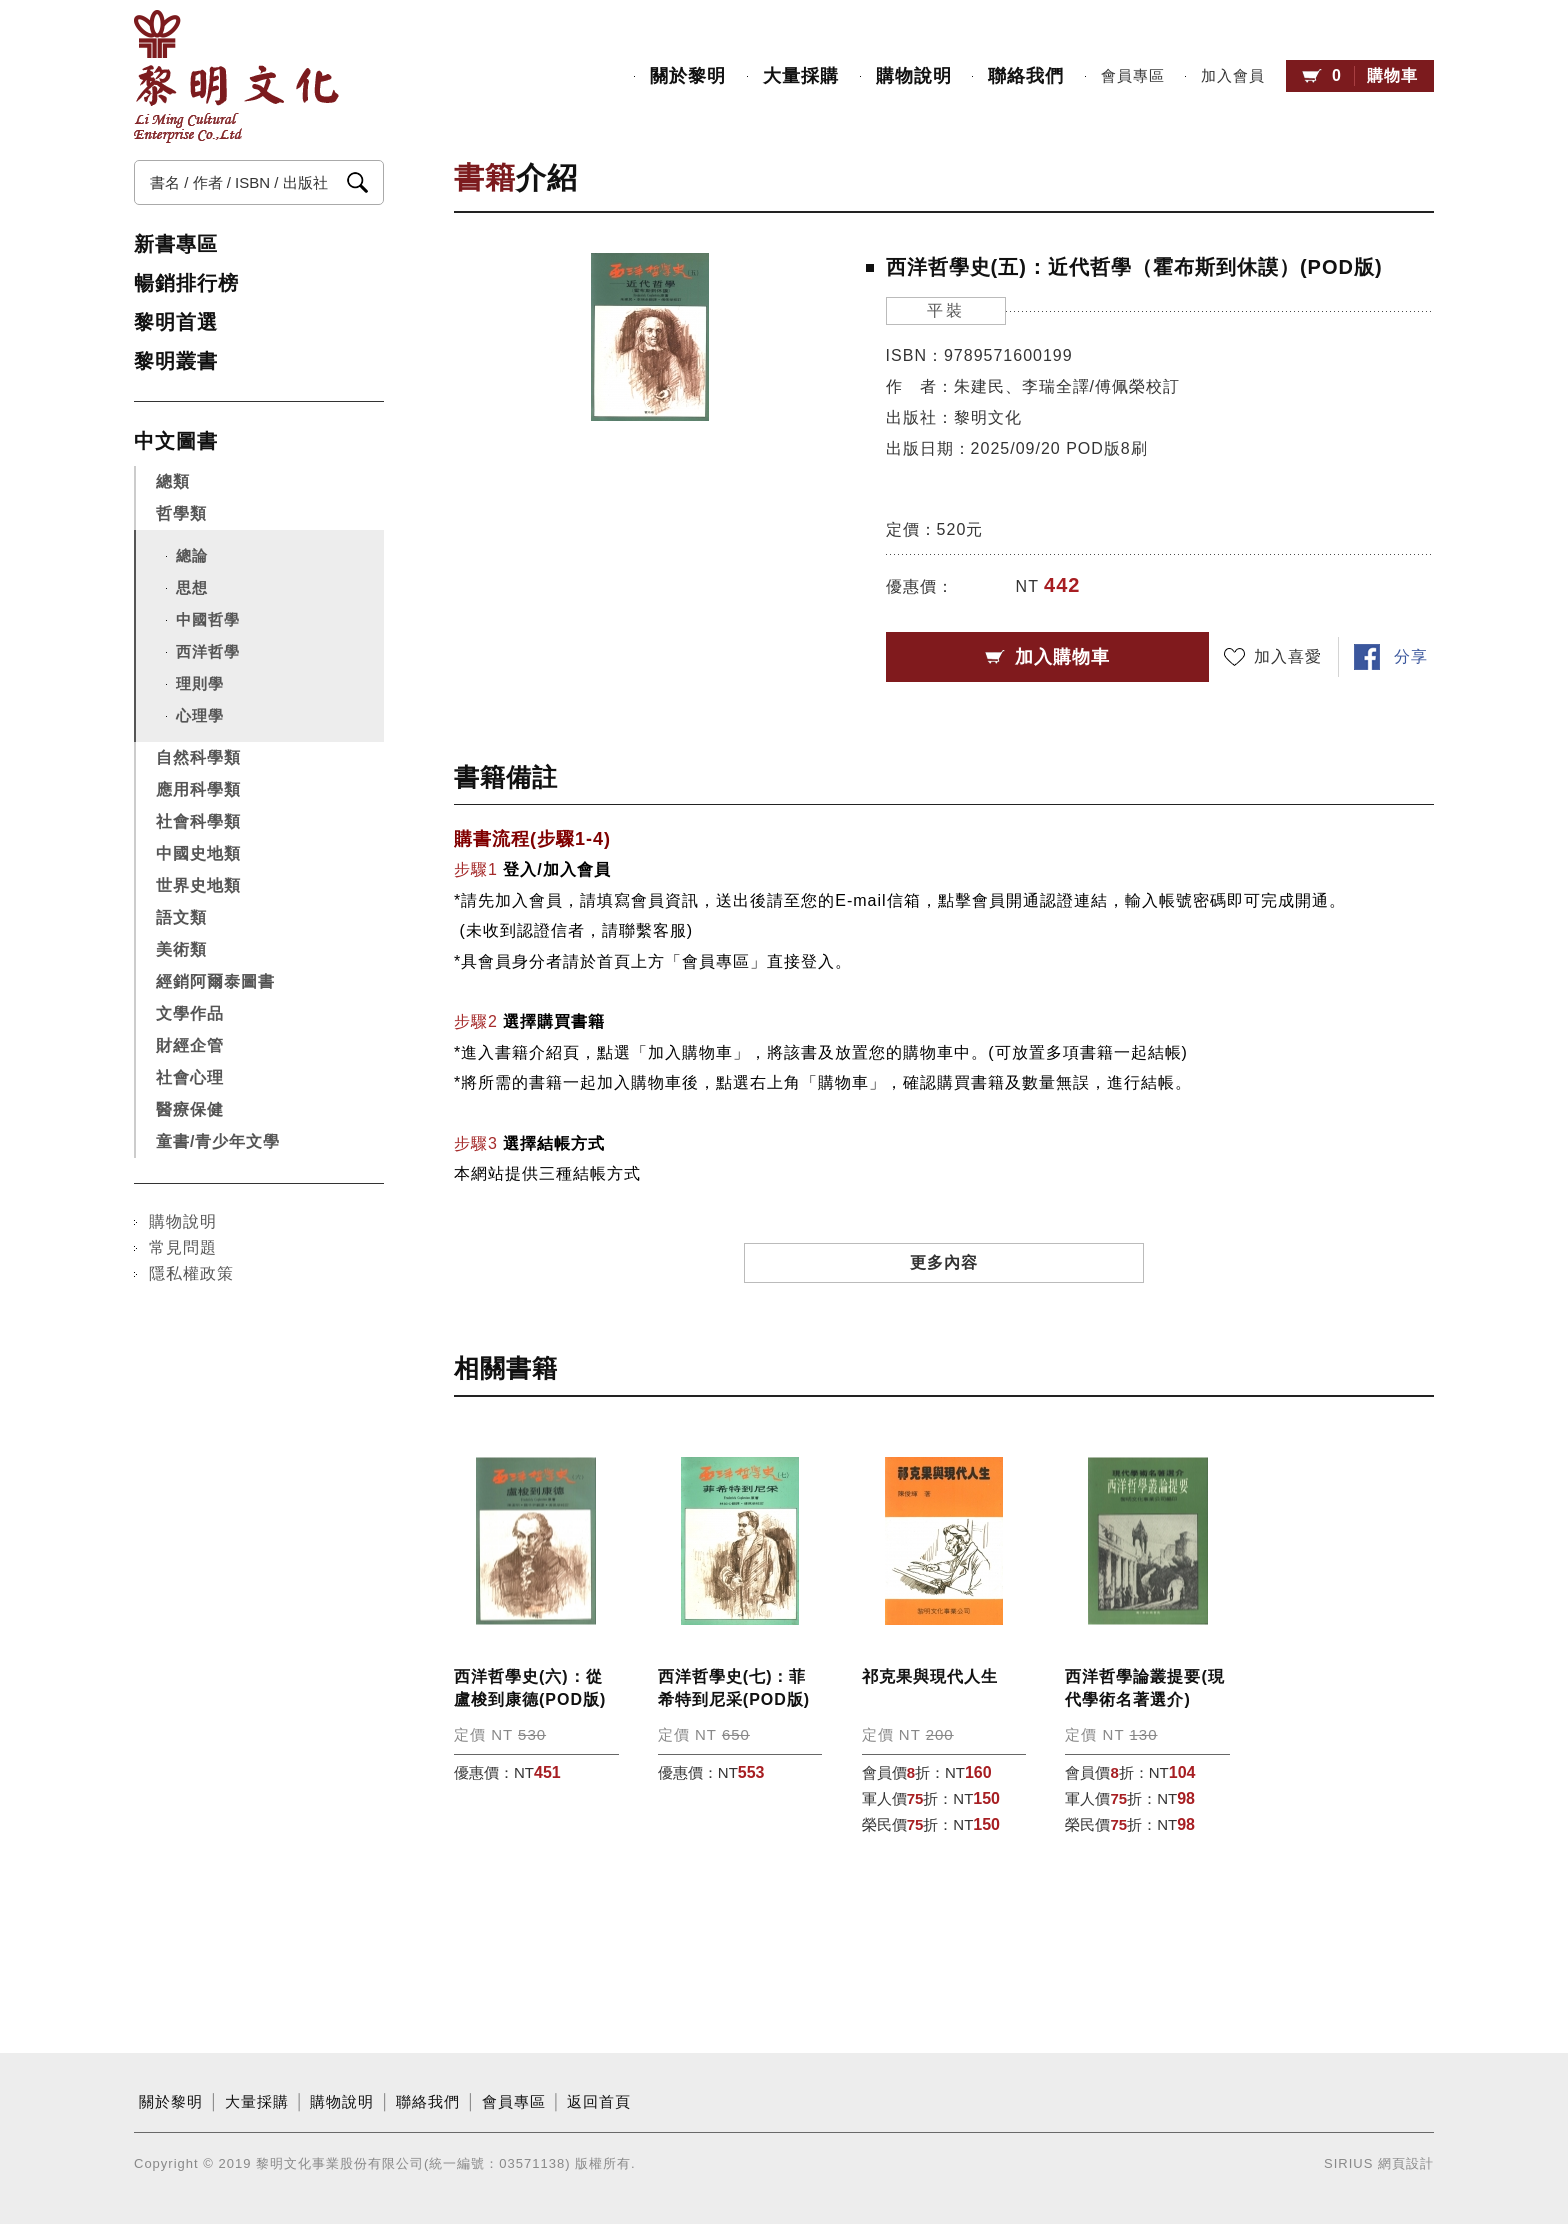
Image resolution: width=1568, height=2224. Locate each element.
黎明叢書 (176, 361)
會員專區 (1133, 76)
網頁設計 (1406, 2163)
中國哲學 (208, 619)
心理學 (200, 715)
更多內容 (944, 1262)
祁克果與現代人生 (930, 1676)
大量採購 (801, 76)
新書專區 (176, 244)
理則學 (200, 683)
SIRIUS (1348, 2163)
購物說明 (914, 76)
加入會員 (1233, 76)
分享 (1411, 656)
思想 (192, 587)
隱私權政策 (191, 1273)
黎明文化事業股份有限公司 (236, 76)
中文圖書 (176, 441)
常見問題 (183, 1247)
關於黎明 (688, 76)
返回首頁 (599, 2102)
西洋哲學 (208, 651)
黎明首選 (176, 322)
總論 (192, 555)
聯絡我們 (1026, 76)
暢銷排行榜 (186, 283)
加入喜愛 (1288, 656)
